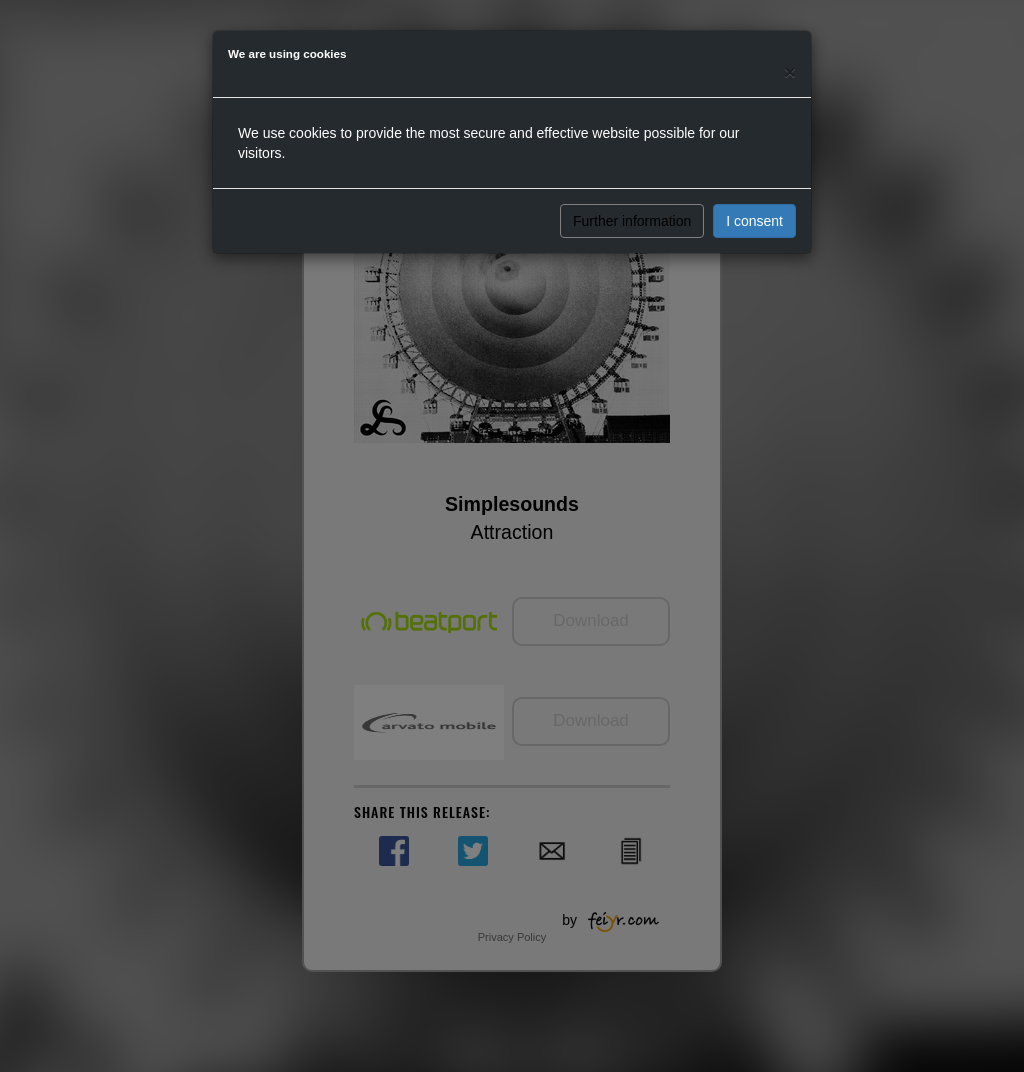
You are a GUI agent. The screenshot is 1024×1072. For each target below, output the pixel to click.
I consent (754, 221)
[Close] (790, 71)
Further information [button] (632, 221)
